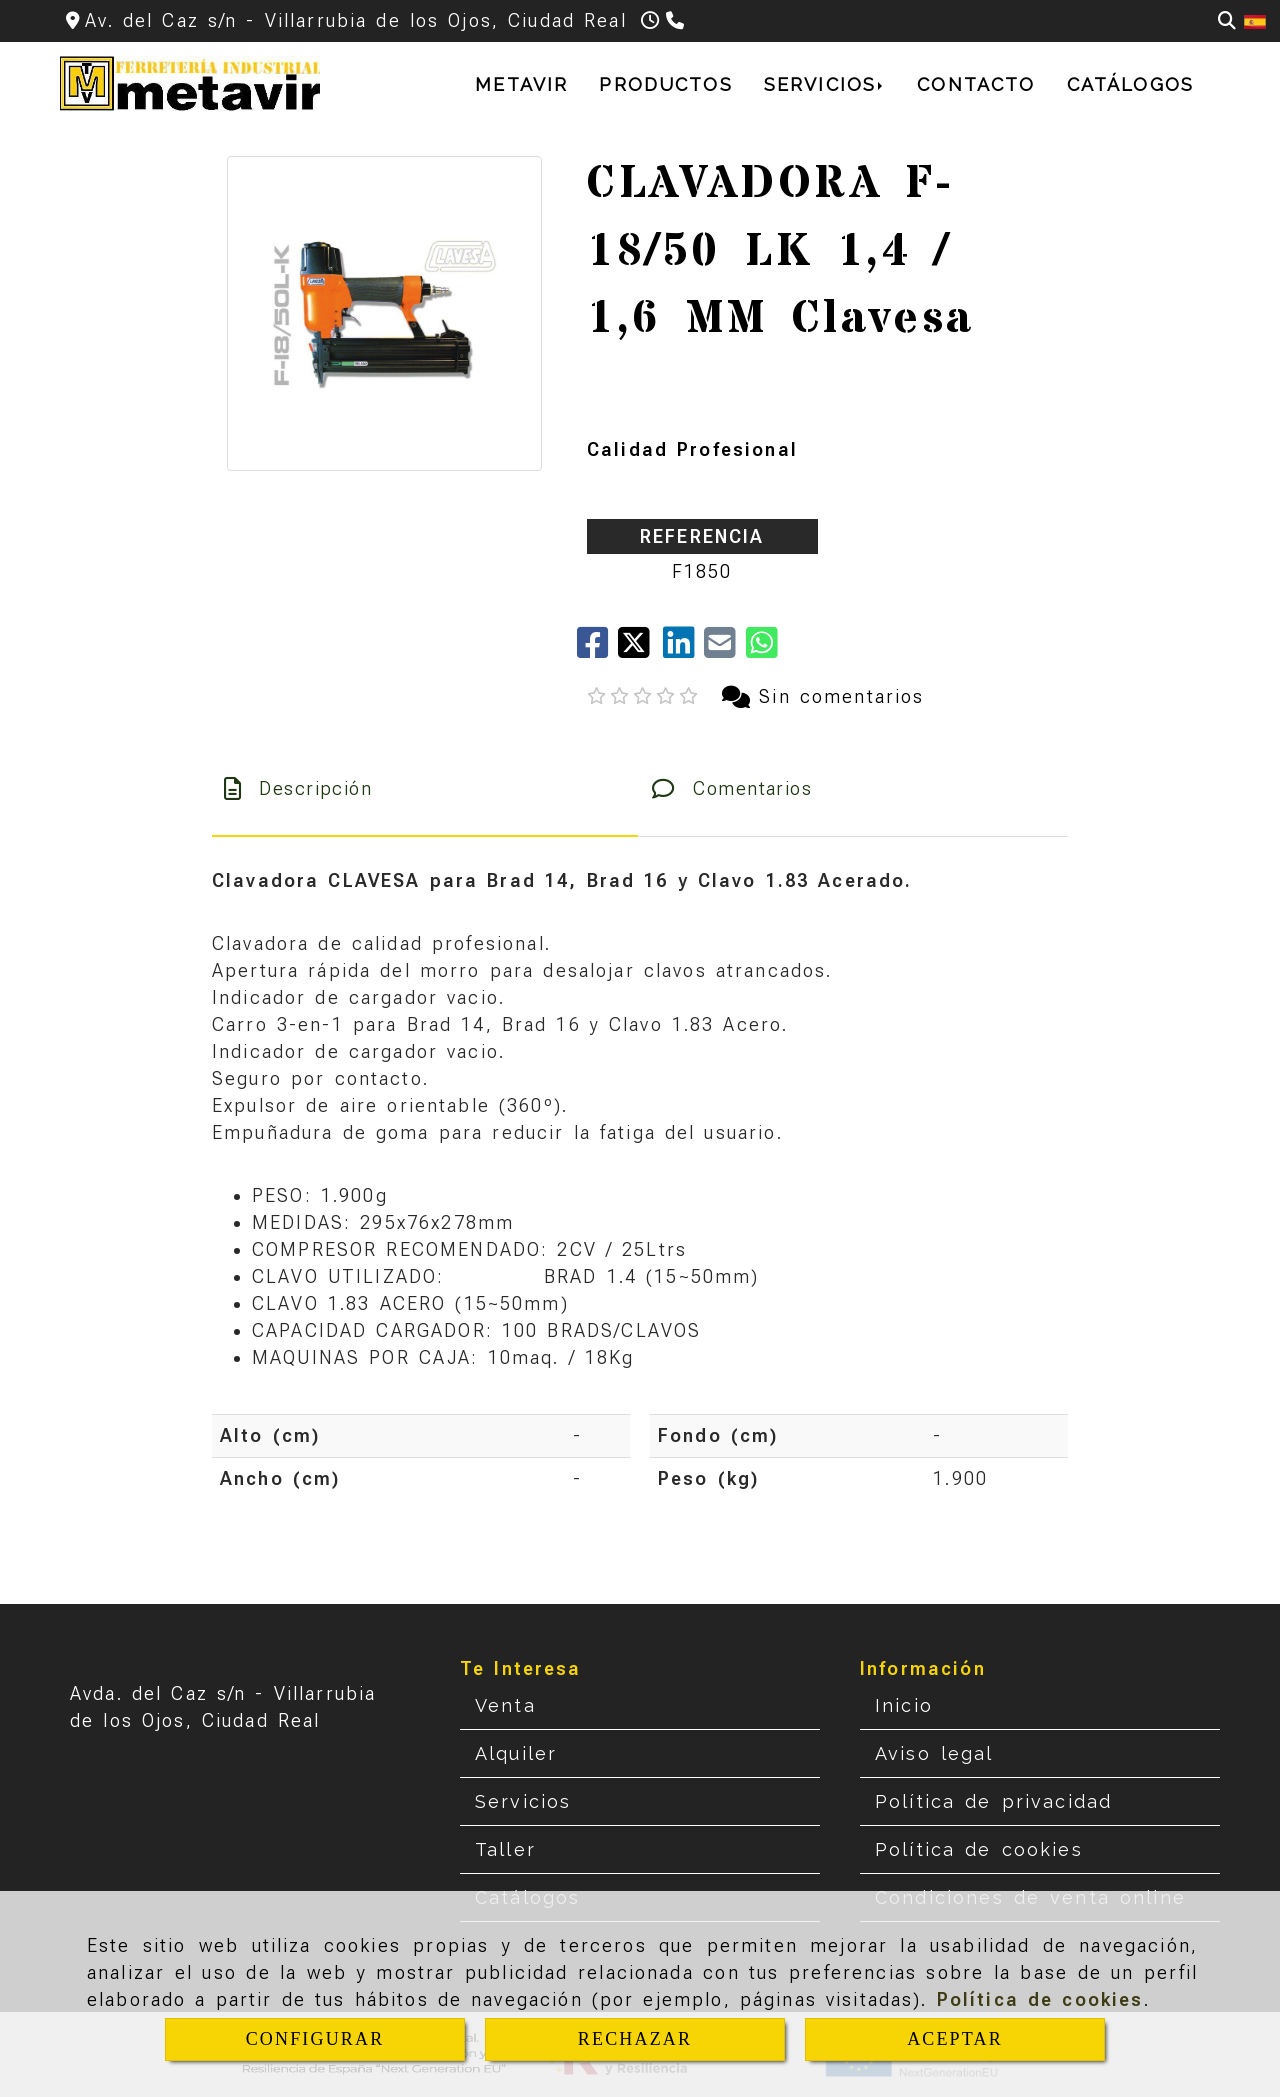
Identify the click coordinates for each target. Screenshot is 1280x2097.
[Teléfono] (677, 20)
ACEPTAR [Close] (955, 2039)
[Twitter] (640, 649)
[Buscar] (1227, 20)
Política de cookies (1040, 1999)
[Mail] (724, 649)
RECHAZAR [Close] (635, 2039)
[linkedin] (683, 649)
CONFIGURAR (315, 2039)
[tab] (425, 788)
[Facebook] (597, 649)
